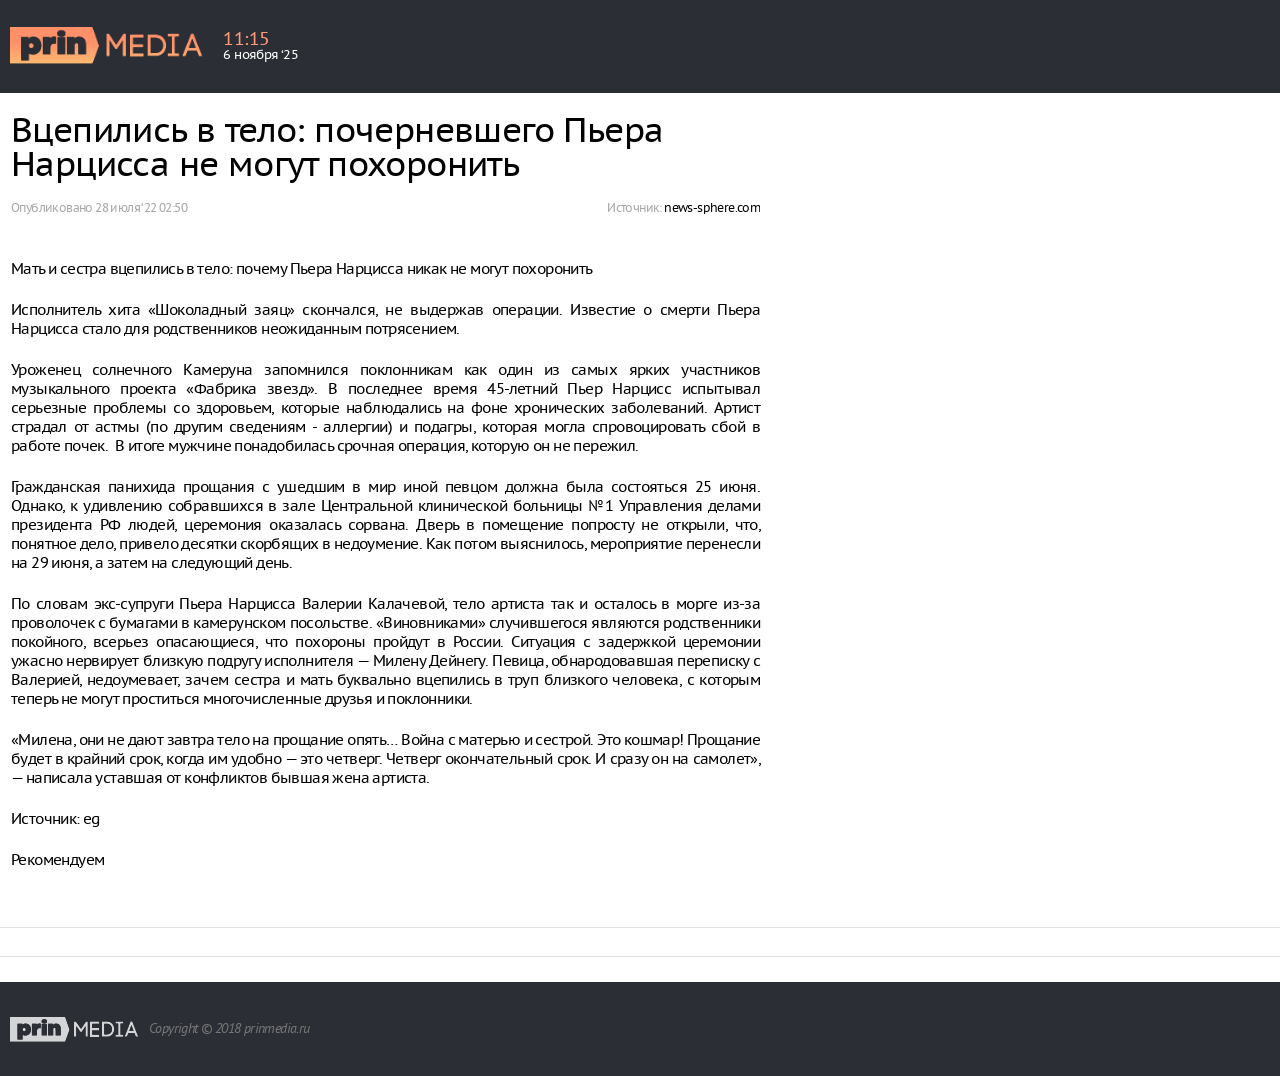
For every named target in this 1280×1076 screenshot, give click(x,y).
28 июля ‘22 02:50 (141, 207)
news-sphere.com (712, 207)
